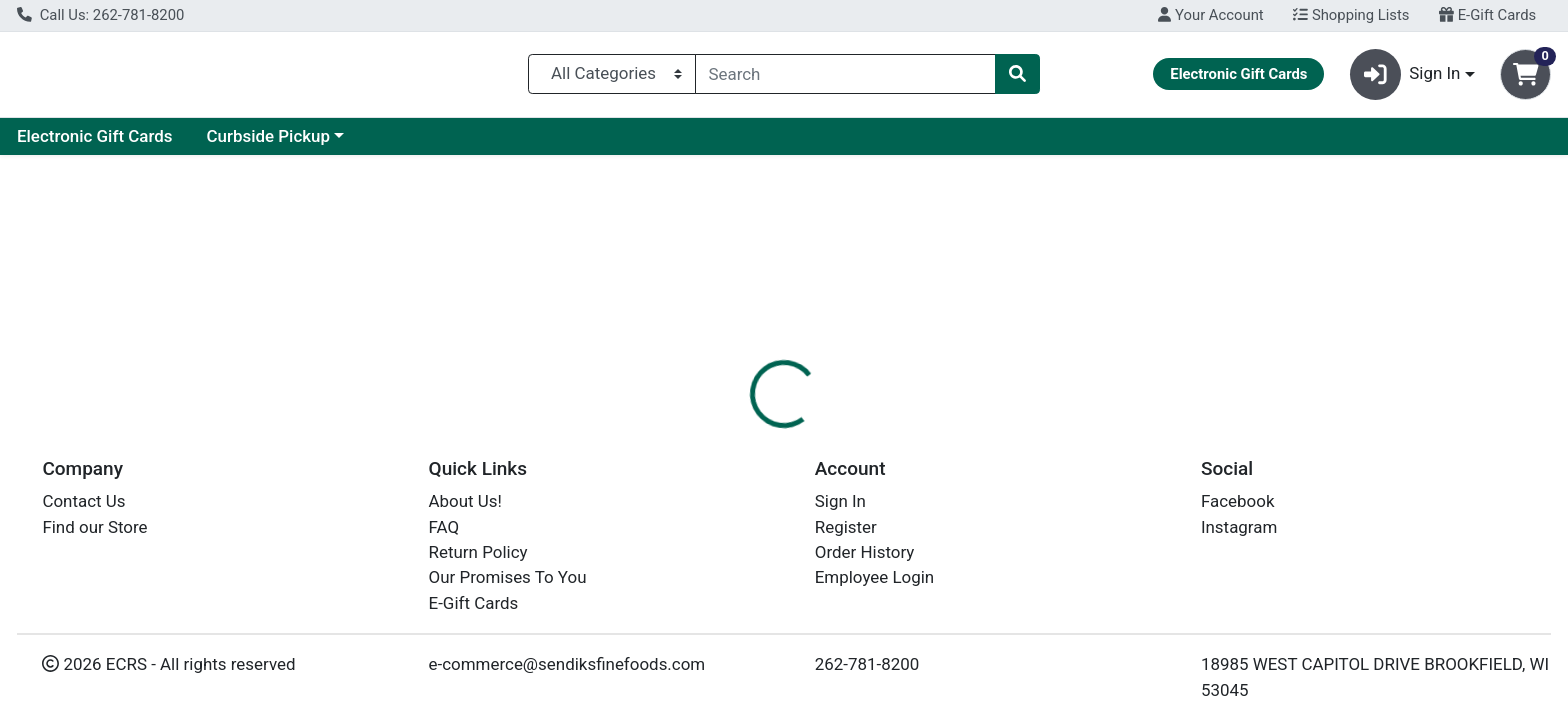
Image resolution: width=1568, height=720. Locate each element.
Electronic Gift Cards (285, 144)
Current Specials (96, 144)
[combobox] (846, 78)
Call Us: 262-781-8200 (100, 15)
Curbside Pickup (458, 144)
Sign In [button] (1405, 78)
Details (709, 435)
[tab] (709, 434)
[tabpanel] (1110, 556)
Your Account (1210, 15)
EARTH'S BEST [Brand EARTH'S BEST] (916, 582)
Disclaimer (898, 435)
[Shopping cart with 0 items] (1525, 78)
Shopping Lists (1351, 15)
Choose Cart (1346, 320)
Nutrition (797, 435)
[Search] (846, 78)
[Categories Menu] (611, 78)
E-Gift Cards (1487, 15)
